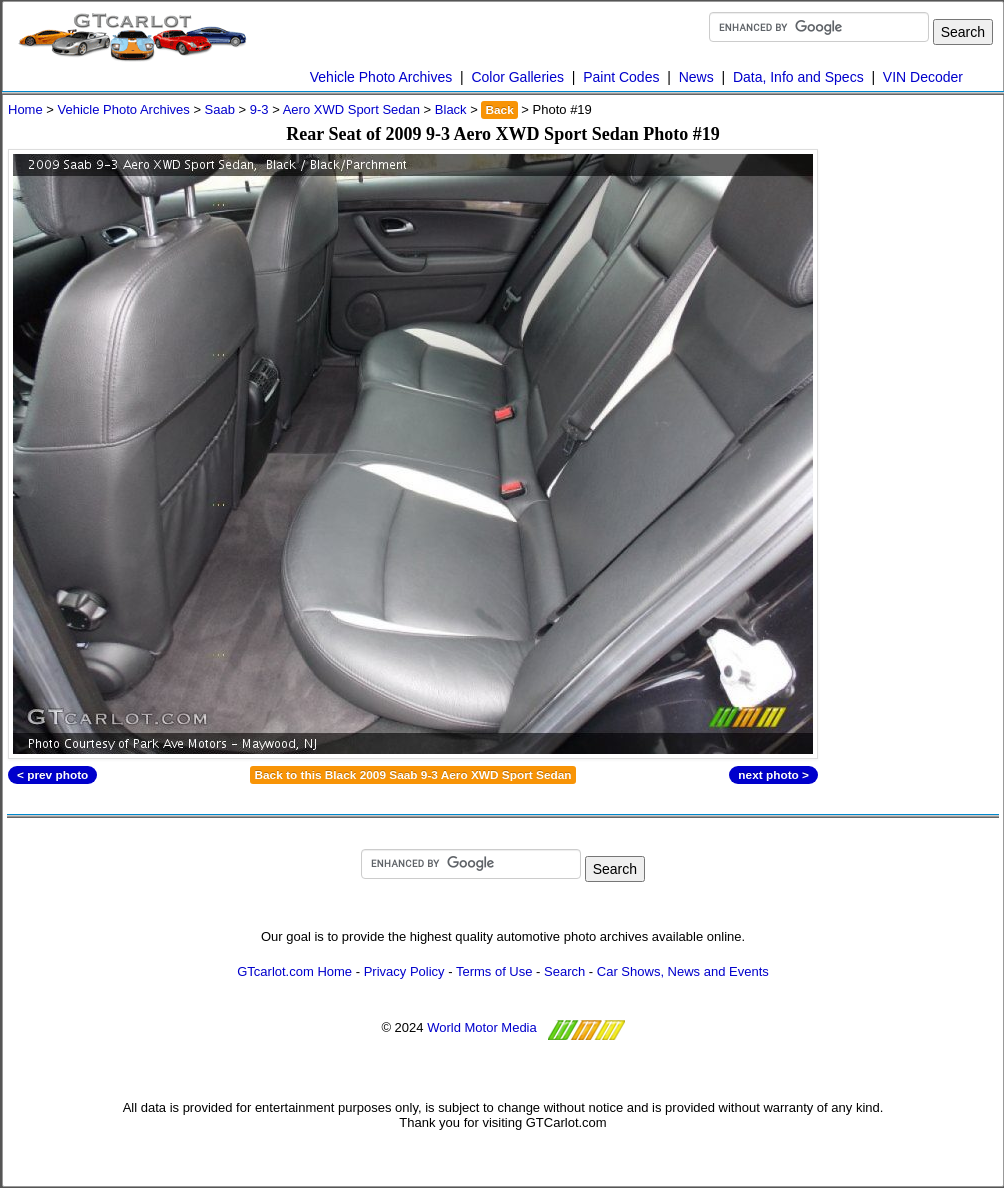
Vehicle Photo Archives (381, 77)
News (696, 77)
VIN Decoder (923, 77)
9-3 (259, 109)
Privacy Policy (404, 971)
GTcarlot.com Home (294, 971)
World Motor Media (482, 1027)
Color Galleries (517, 77)
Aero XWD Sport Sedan (351, 109)
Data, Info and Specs (798, 77)
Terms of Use (494, 971)
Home (25, 109)
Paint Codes (621, 77)
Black (451, 109)
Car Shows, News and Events (683, 971)
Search (564, 971)
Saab (220, 109)
